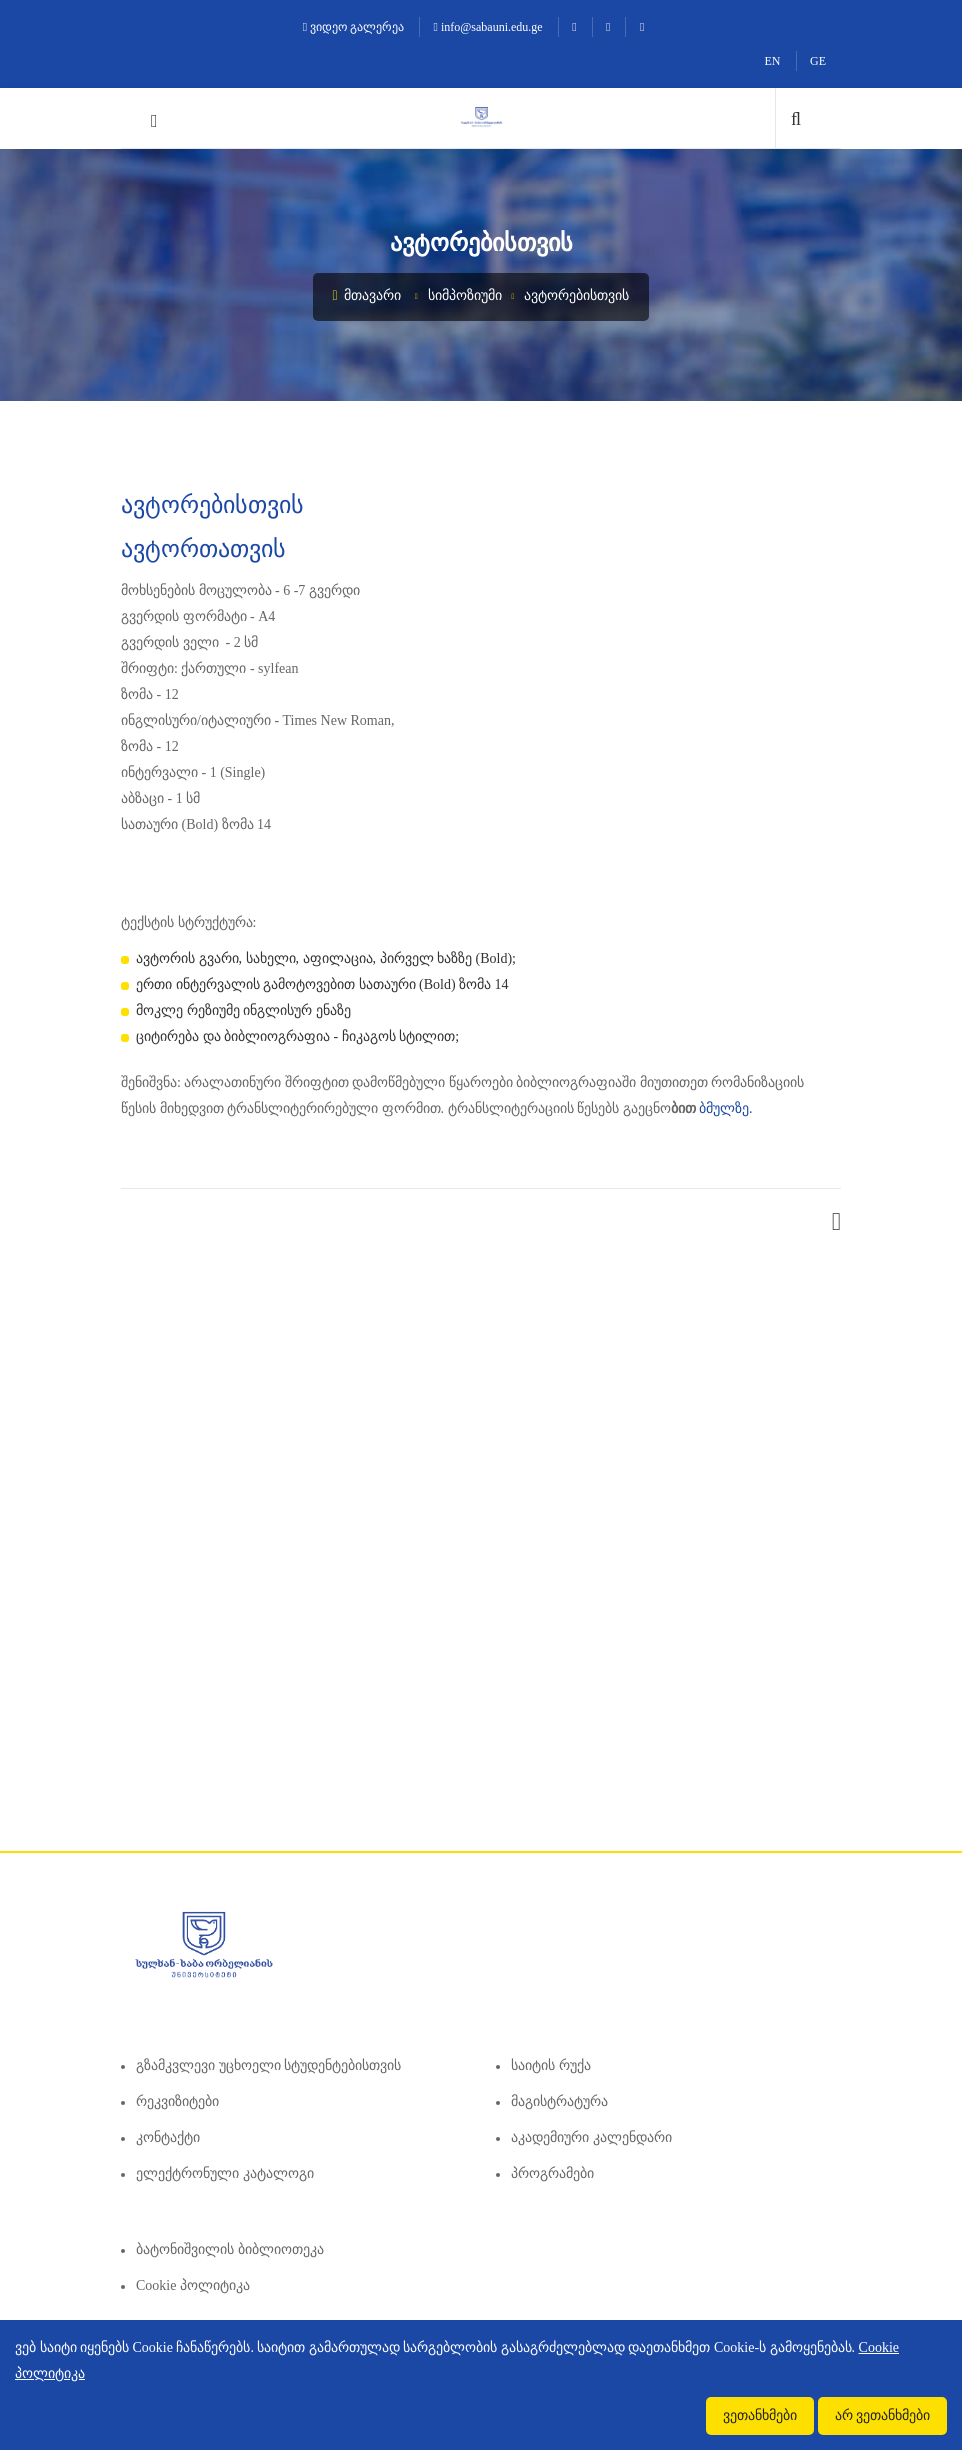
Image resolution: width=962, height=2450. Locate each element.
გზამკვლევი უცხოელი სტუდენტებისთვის (268, 2065)
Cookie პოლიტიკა (193, 2285)
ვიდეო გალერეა (353, 27)
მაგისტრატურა (559, 2101)
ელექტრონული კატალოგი (225, 2173)
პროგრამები (552, 2173)
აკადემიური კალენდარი (591, 2137)
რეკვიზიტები (177, 2101)
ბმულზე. (726, 1108)
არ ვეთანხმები (883, 2415)
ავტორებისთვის (576, 295)
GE (818, 61)
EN (773, 61)
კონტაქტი (168, 2137)
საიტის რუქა (551, 2065)
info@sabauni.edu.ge (488, 27)
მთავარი (367, 295)
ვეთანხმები (760, 2415)
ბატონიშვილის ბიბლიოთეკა (230, 2249)
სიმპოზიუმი (465, 295)
